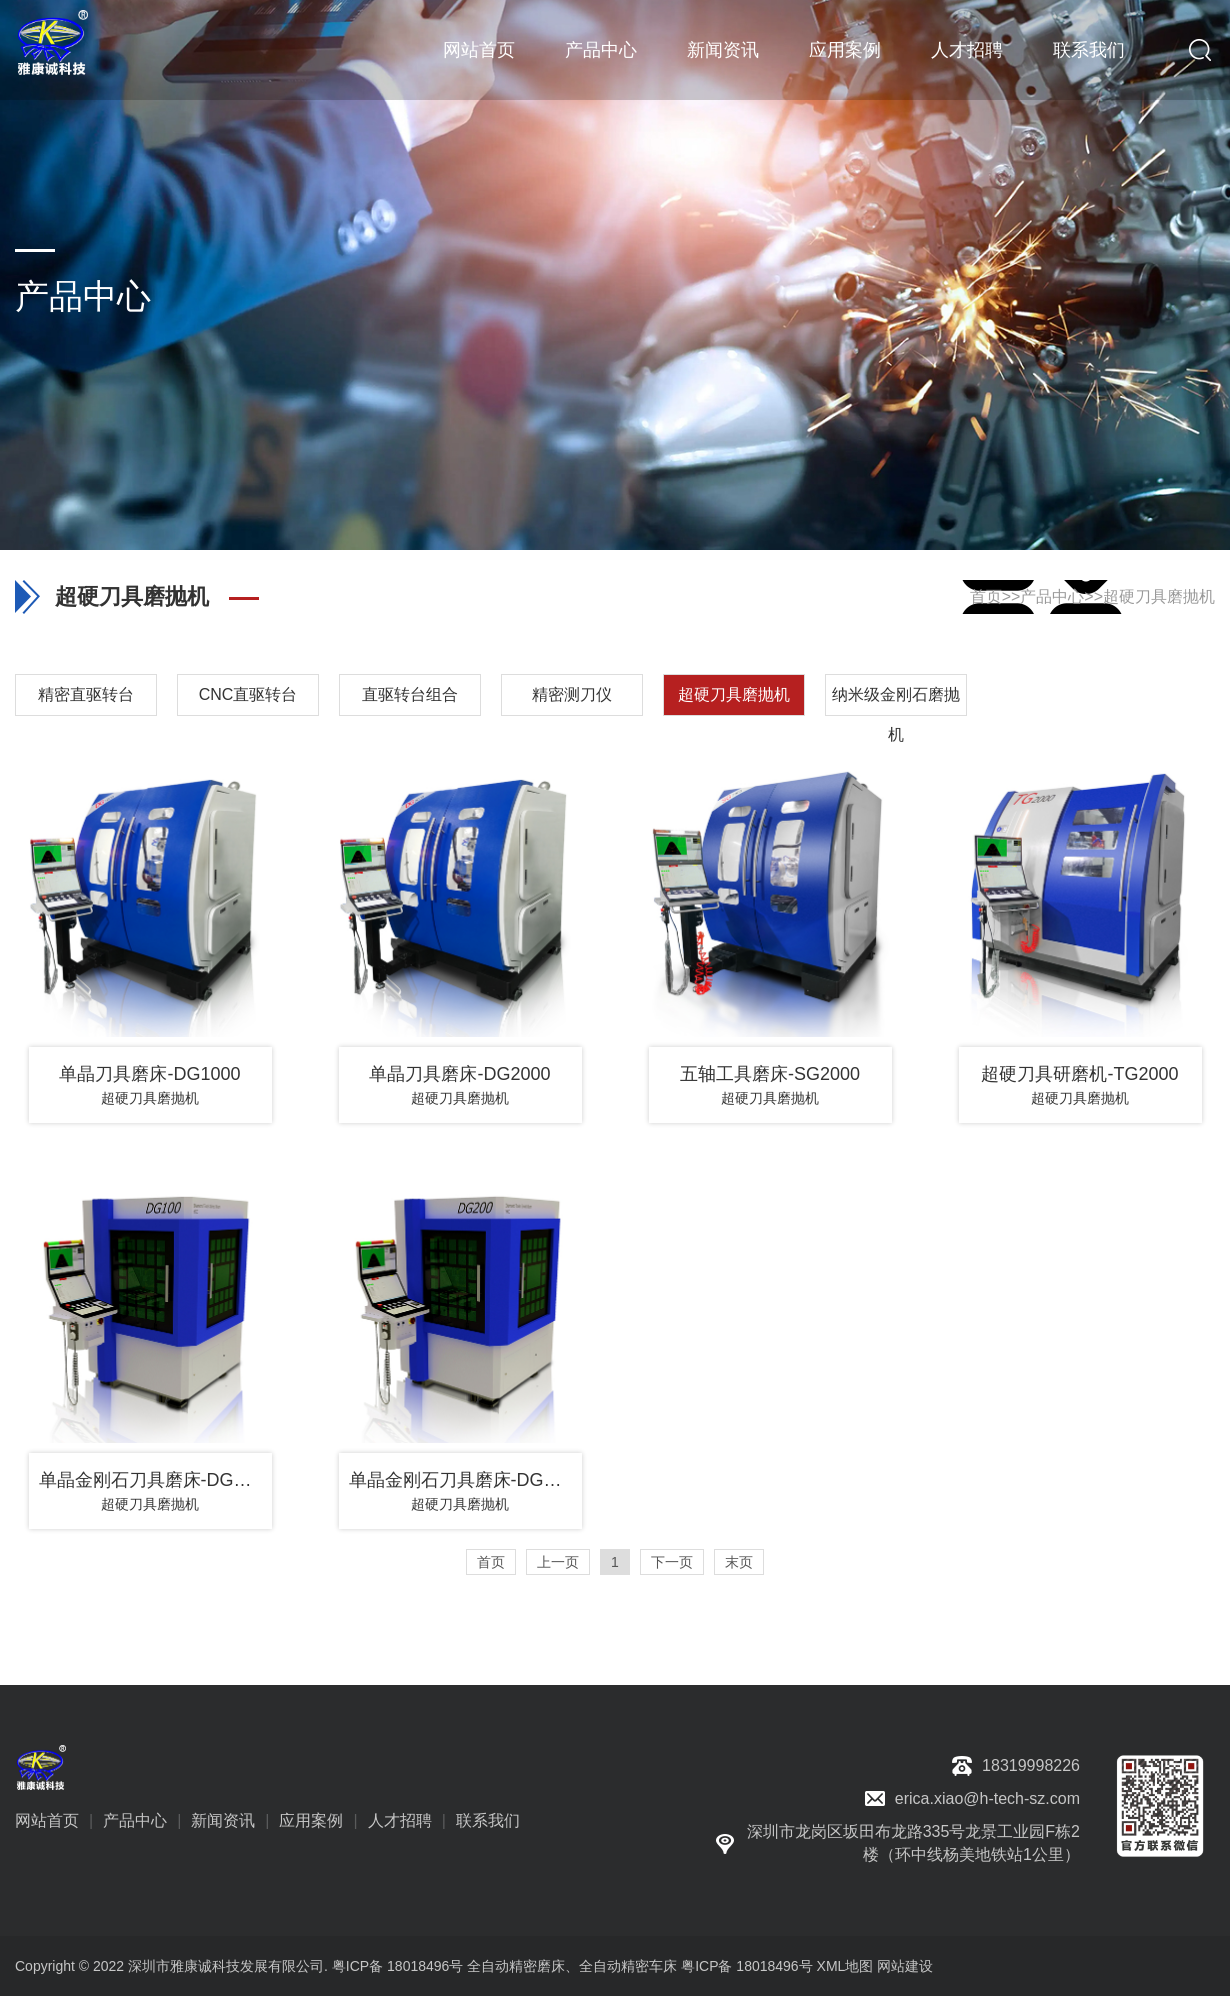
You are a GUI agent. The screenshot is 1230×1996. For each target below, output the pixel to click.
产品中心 (601, 50)
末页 (739, 1562)
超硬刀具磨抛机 (1159, 596)
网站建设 (905, 1966)
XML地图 (845, 1966)
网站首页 (479, 50)
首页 (986, 596)
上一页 (558, 1562)
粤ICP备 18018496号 (747, 1966)
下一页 (672, 1562)
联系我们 (1089, 50)
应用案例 (845, 50)
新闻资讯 (723, 50)
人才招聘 (967, 50)
